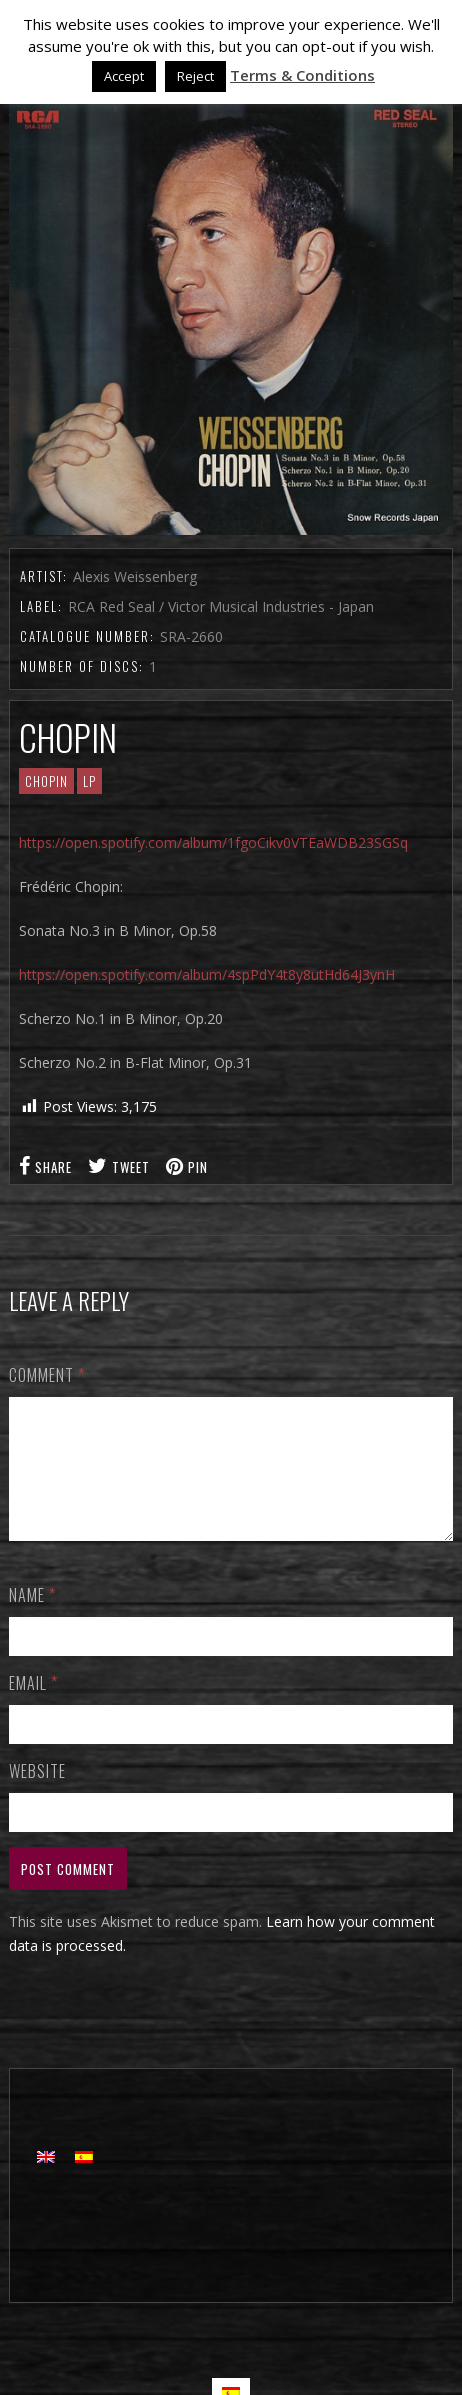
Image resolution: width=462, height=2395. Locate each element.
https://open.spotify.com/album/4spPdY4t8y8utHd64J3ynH (207, 974)
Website (37, 1795)
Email (33, 1707)
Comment (47, 1375)
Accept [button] (124, 76)
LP (89, 781)
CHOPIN (46, 781)
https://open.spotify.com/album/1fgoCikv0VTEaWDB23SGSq (213, 842)
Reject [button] (195, 76)
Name (32, 1619)
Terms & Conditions (302, 75)
